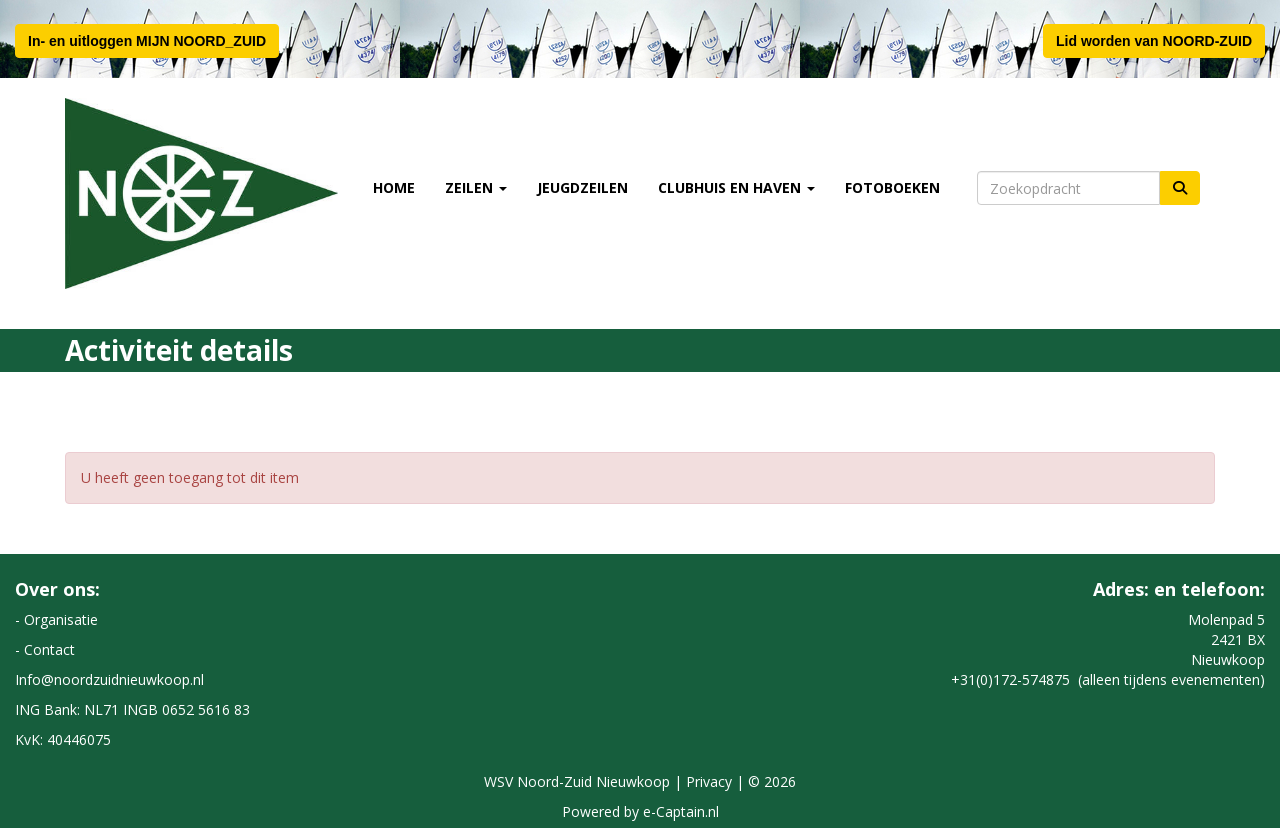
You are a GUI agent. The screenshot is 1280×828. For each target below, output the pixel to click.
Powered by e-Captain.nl (640, 811)
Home (394, 187)
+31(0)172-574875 (1010, 679)
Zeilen (476, 187)
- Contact (45, 649)
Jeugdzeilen (582, 187)
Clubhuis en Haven (736, 187)
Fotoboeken (892, 187)
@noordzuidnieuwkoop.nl (109, 679)
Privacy (709, 781)
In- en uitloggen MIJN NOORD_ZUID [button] (147, 41)
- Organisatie (56, 619)
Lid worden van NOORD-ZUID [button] (1154, 41)
